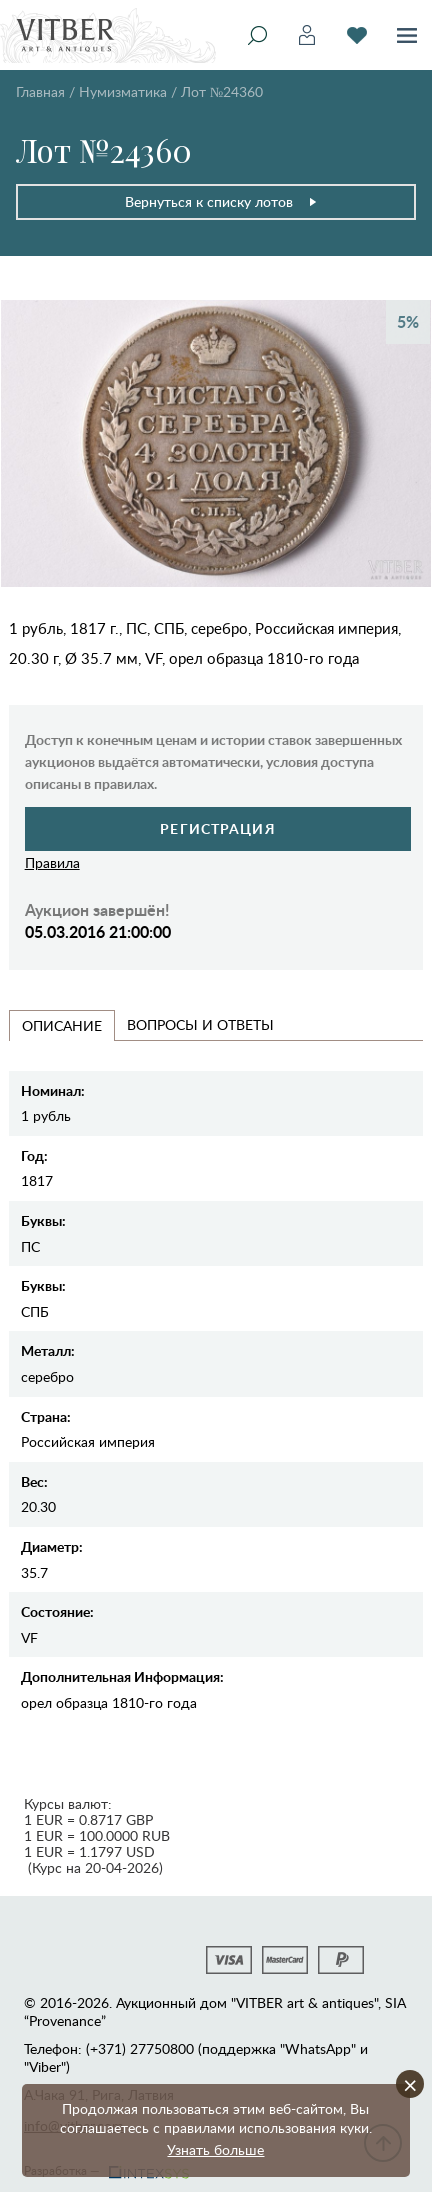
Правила (52, 862)
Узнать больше (215, 2149)
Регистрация (217, 828)
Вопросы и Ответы (200, 1024)
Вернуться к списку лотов (221, 201)
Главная (40, 91)
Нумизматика (123, 91)
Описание (62, 1025)
